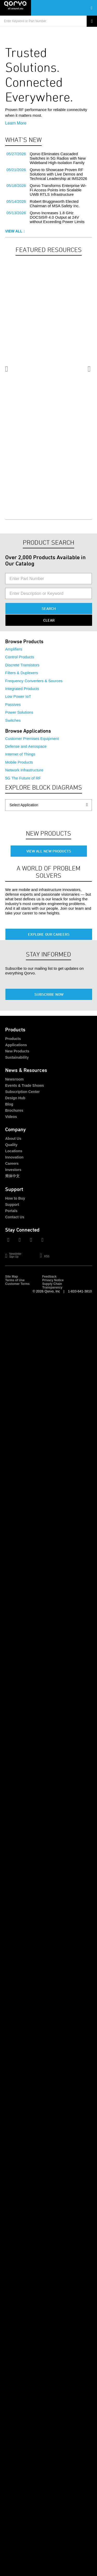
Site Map (11, 1276)
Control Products (19, 657)
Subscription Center (22, 1092)
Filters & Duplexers (21, 673)
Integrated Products (22, 688)
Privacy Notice (53, 1280)
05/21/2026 (16, 169)
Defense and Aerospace (26, 746)
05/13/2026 (16, 213)
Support (12, 1204)
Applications (16, 1045)
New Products (17, 1051)
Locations (13, 1151)
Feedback (49, 1276)
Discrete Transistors (22, 665)
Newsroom (14, 1079)
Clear (49, 620)
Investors (13, 1170)
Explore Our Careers (49, 934)
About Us (13, 1138)
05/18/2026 (16, 185)
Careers (12, 1163)
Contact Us (14, 1217)
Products (13, 1039)
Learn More (15, 123)
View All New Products (48, 851)
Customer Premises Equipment (32, 738)
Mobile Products (19, 762)
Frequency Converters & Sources (34, 681)
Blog (9, 1104)
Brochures (14, 1110)
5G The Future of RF (23, 778)
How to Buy (15, 1198)
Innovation (14, 1157)
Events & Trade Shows (24, 1085)
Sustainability (17, 1057)
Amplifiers (13, 649)
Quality (11, 1145)
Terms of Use (15, 1280)
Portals (11, 1211)
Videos (11, 1117)
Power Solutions (19, 712)
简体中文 (12, 1176)
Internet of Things (20, 754)
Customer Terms (17, 1284)
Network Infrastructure (24, 770)
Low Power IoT (18, 696)
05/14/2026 (16, 201)
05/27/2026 (16, 154)
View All (15, 231)
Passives (13, 704)
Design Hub (15, 1098)
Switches (13, 720)
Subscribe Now (48, 994)
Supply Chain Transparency (52, 1285)
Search (49, 608)
